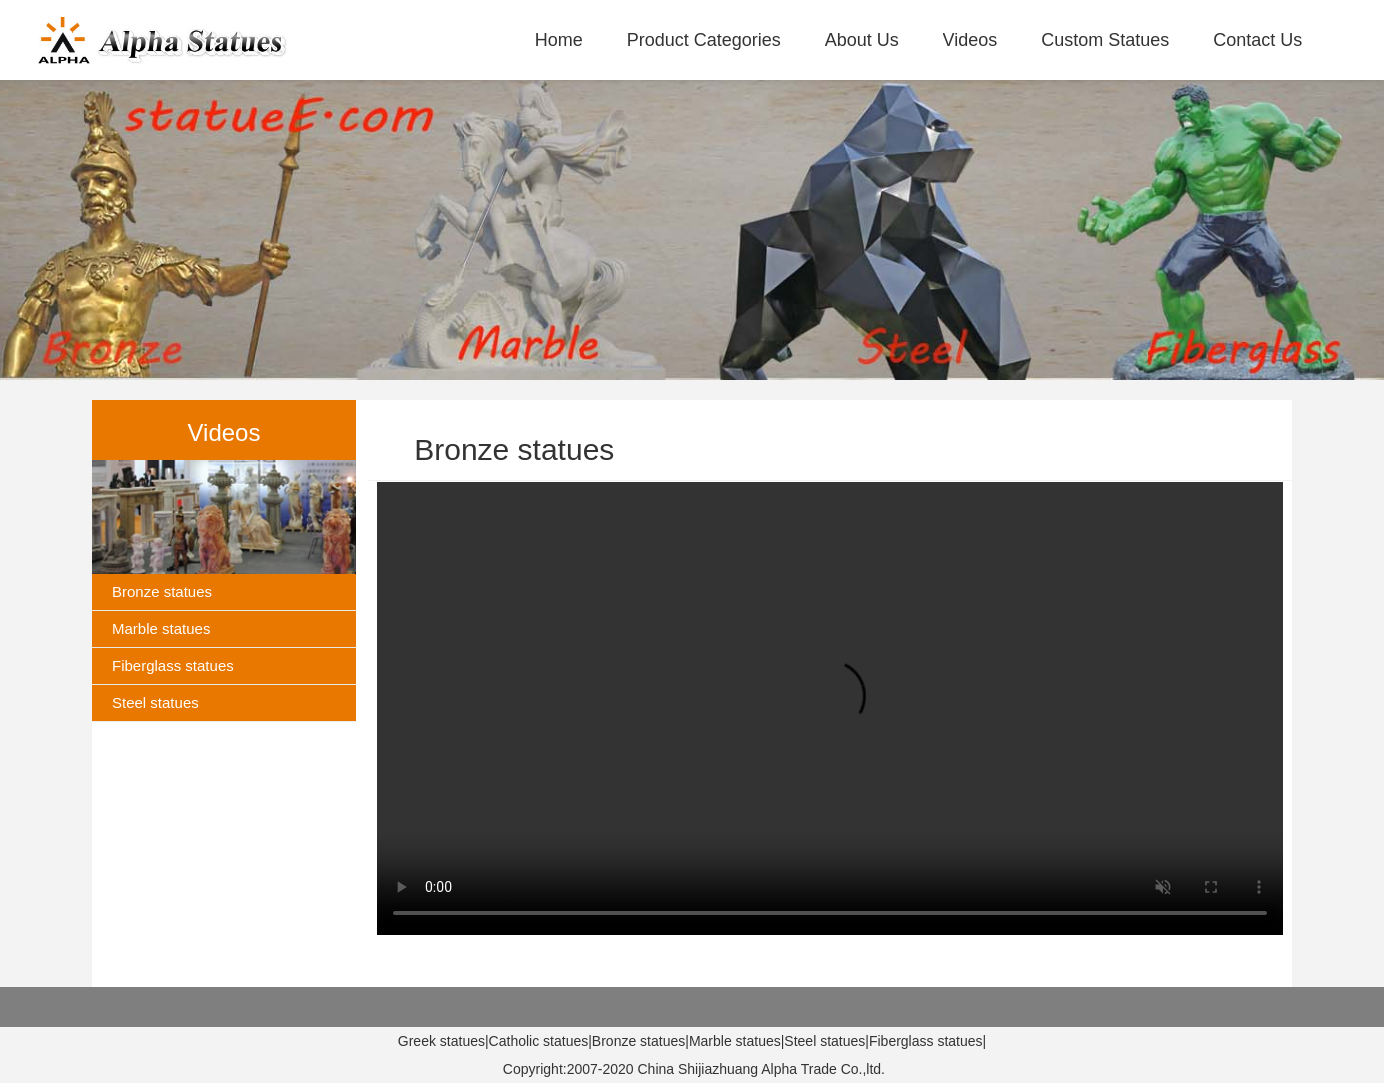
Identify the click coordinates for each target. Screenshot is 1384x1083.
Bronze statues (162, 591)
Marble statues (161, 628)
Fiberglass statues (173, 665)
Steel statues (155, 702)
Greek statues (441, 1041)
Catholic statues (539, 1041)
